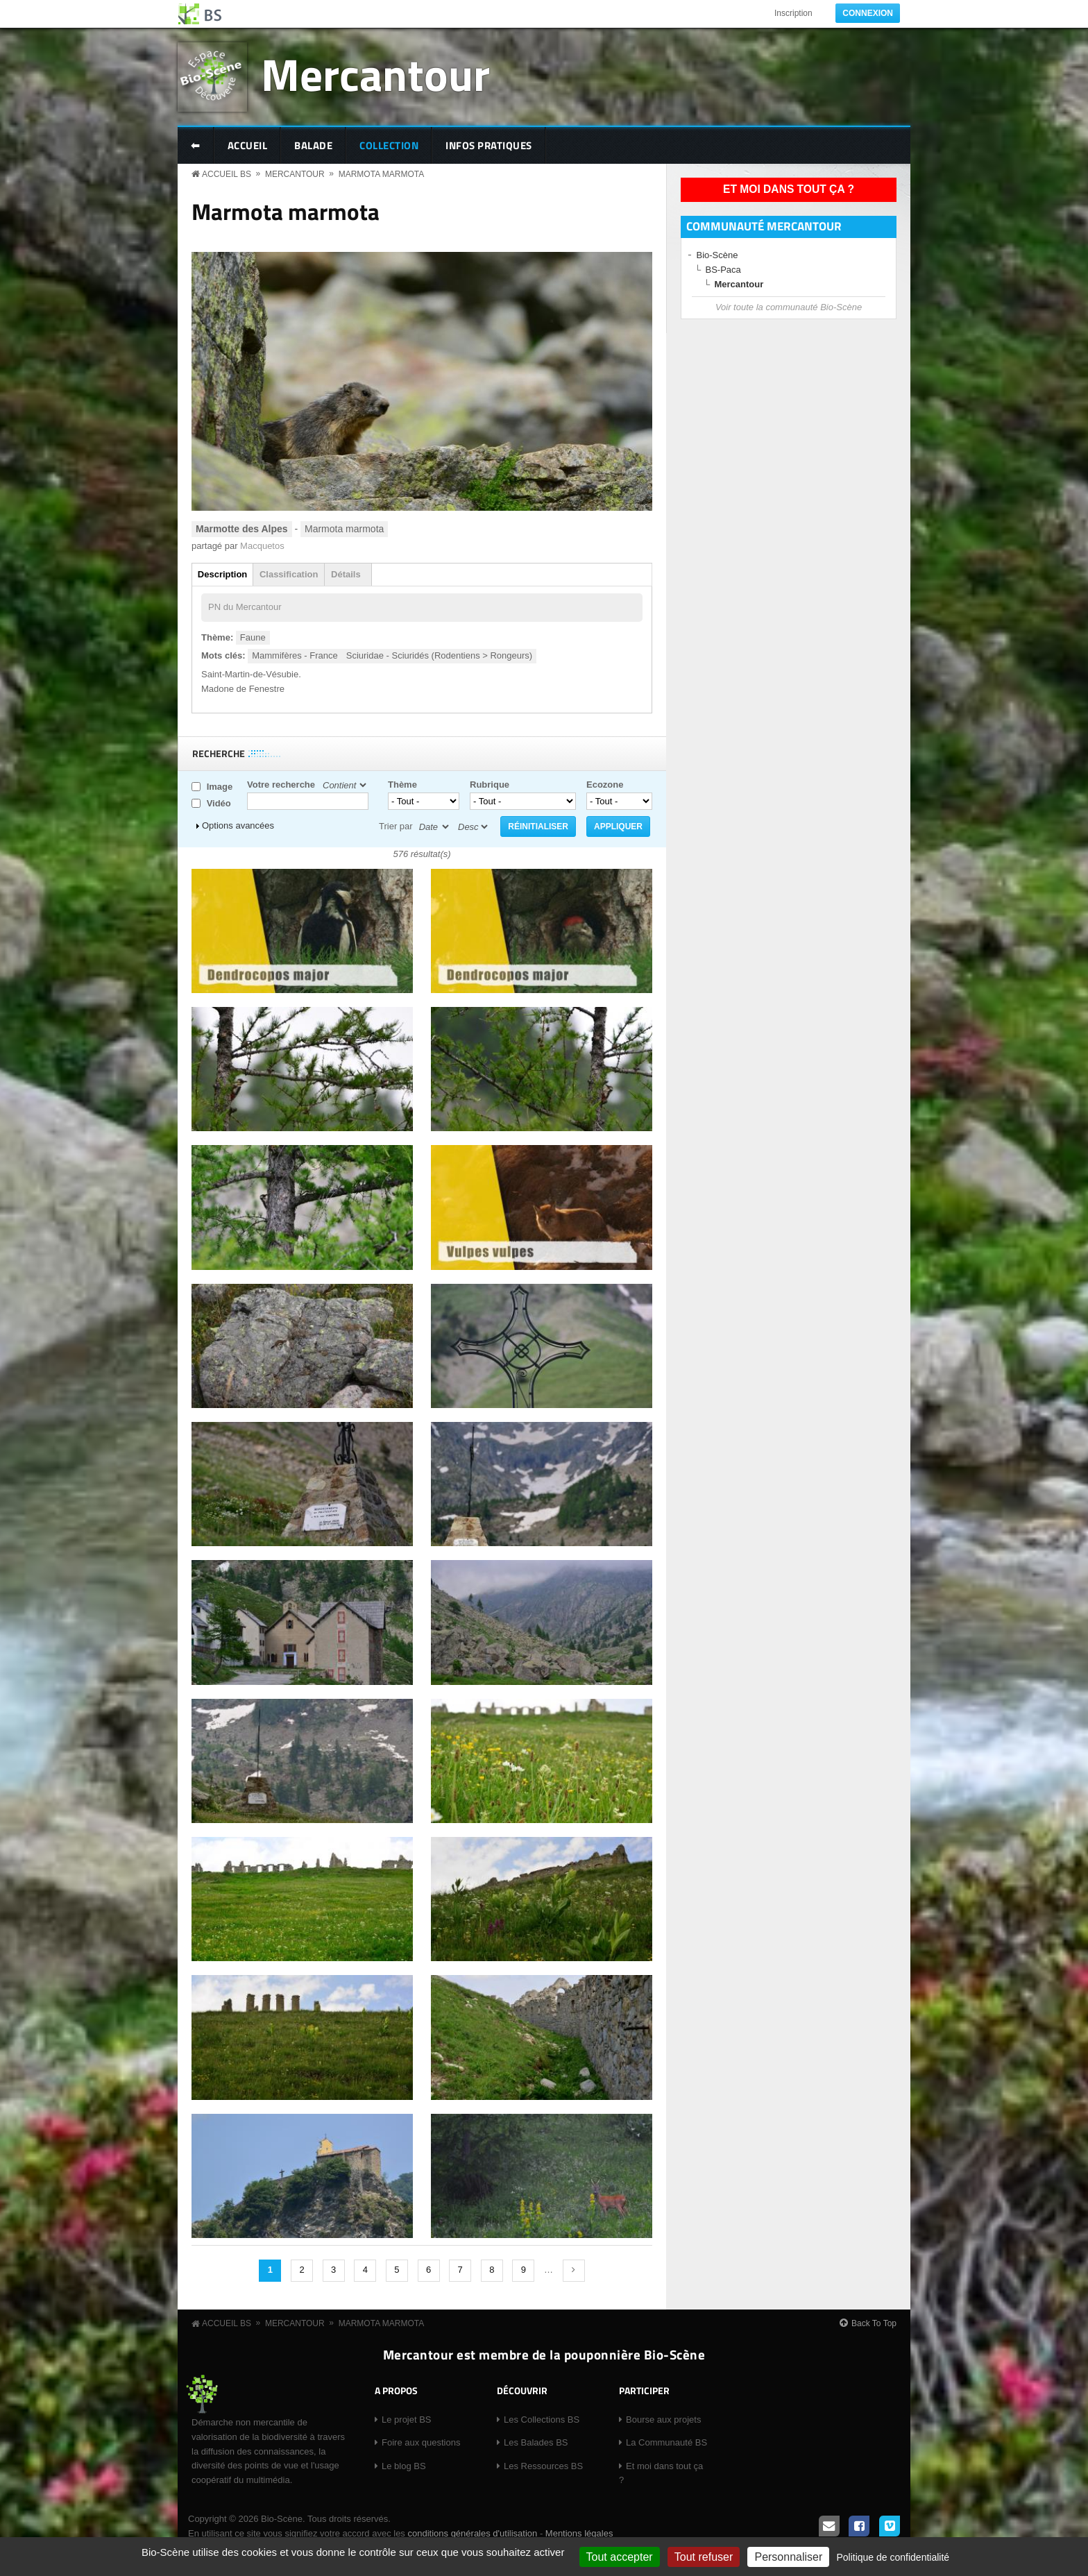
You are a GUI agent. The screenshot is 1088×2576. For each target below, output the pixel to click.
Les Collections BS (541, 2419)
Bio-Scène (717, 255)
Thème (402, 784)
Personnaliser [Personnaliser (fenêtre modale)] (788, 2557)
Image (220, 786)
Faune (253, 637)
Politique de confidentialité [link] (892, 2557)
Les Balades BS (536, 2442)
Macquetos (262, 546)
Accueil (248, 145)
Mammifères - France (295, 655)
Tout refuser (703, 2557)
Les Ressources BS (543, 2466)
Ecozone (604, 784)
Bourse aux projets (663, 2419)
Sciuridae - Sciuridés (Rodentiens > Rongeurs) (439, 655)
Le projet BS (407, 2419)
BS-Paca (723, 269)
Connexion (867, 13)
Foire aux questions (421, 2442)
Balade (313, 145)
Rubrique (489, 784)
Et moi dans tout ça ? (788, 189)
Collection (388, 145)
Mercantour (375, 74)
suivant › (574, 2271)
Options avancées (238, 825)
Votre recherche (281, 784)
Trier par (396, 826)
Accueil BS (226, 174)
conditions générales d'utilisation (472, 2533)
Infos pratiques (488, 145)
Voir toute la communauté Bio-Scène (788, 307)
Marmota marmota (382, 174)
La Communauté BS (666, 2442)
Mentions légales (579, 2533)
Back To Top (873, 2323)
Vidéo (219, 803)
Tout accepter (619, 2557)
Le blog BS (404, 2466)
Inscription (793, 13)
